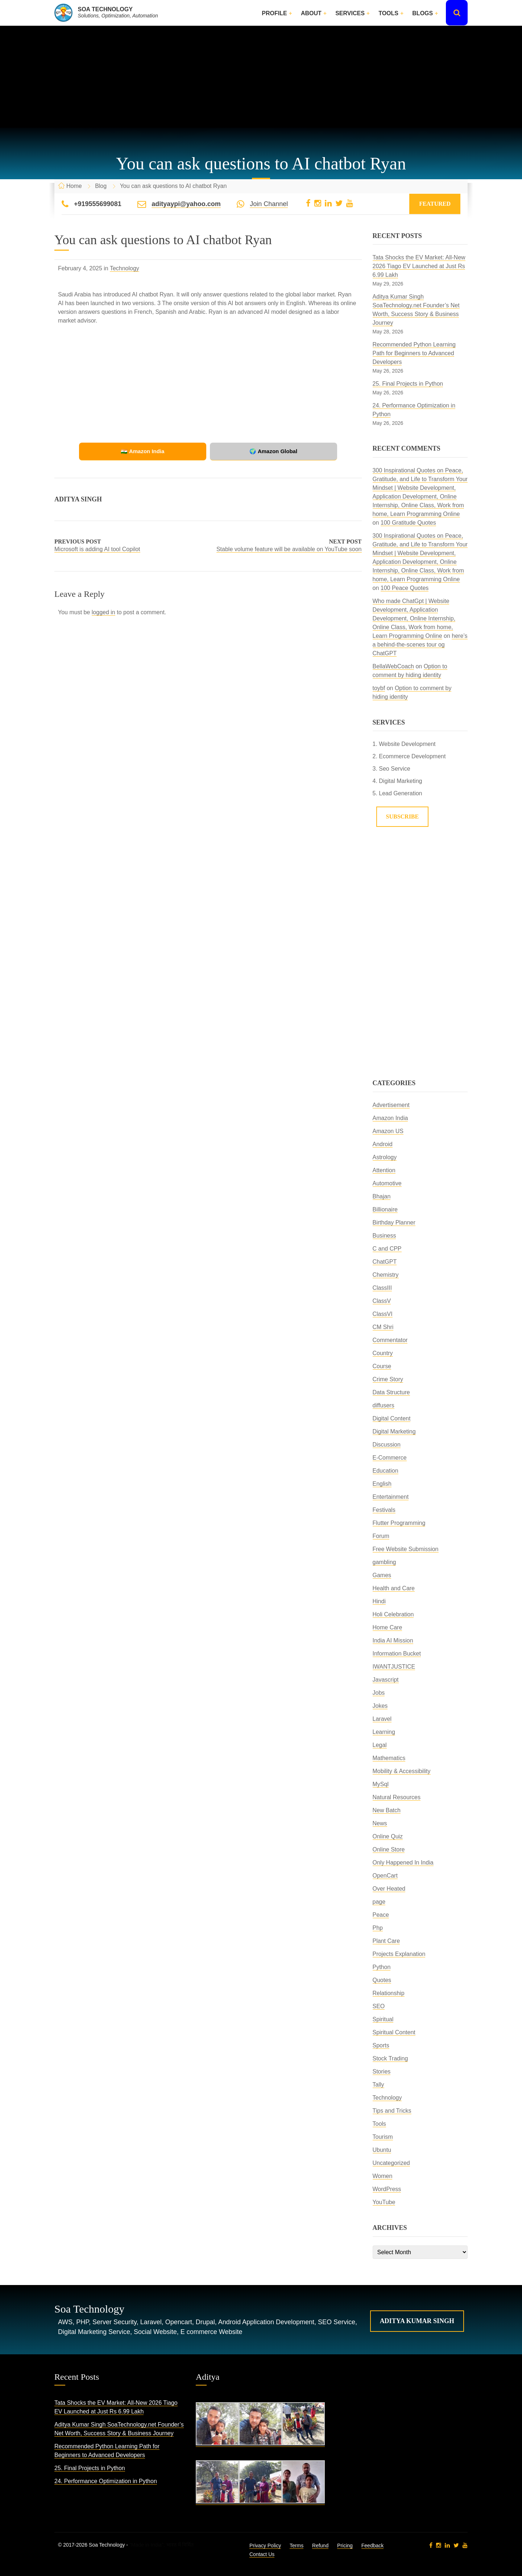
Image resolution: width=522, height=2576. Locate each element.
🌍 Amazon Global (257, 451)
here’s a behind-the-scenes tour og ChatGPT (420, 644)
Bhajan (382, 1196)
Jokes (380, 1706)
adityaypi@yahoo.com (186, 204)
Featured (435, 204)
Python (382, 1967)
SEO (379, 2006)
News (380, 1823)
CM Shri (383, 1327)
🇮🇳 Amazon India (159, 451)
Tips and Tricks (392, 2111)
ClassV (382, 1301)
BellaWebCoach (393, 666)
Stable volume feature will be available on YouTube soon (289, 549)
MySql (381, 1784)
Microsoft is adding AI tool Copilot (97, 549)
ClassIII (382, 1288)
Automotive (387, 1183)
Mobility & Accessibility (402, 1771)
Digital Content (392, 1418)
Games (382, 1575)
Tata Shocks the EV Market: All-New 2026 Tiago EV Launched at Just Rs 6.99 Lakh (419, 266)
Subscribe (402, 816)
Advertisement (391, 1105)
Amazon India (390, 1118)
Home (74, 186)
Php (378, 1928)
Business (384, 1235)
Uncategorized (391, 2163)
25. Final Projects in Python (408, 384)
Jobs (379, 1693)
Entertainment (391, 1497)
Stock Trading (390, 2058)
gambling (384, 1562)
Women (383, 2176)
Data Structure (391, 1392)
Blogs (422, 13)
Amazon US (388, 1131)
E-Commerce (390, 1458)
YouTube (384, 2202)
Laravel (382, 1719)
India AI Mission (393, 1640)
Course (382, 1366)
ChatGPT (385, 1262)
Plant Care (386, 1941)
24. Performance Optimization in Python (105, 2481)
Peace (381, 1915)
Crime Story (388, 1379)
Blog (101, 186)
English (382, 1484)
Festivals (384, 1510)
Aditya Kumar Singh (417, 2321)
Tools (388, 13)
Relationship (389, 1993)
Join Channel (269, 204)
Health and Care (394, 1588)
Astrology (385, 1157)
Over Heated (389, 1889)
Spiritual (383, 2019)
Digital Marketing (394, 1431)
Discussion (387, 1444)
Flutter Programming (399, 1523)
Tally (378, 2084)
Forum (381, 1536)
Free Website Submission (406, 1549)
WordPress (387, 2189)
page (379, 1902)
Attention (384, 1170)
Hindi (379, 1601)
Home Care (387, 1627)
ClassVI (383, 1314)
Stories (382, 2071)
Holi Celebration (393, 1614)
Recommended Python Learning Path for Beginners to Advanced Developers (414, 353)
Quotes (382, 1980)
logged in (103, 612)
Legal (380, 1745)
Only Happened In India (403, 1862)
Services (350, 13)
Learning (384, 1732)
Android (383, 1144)
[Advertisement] (261, 77)
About (311, 13)
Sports (381, 2045)
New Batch (387, 1810)
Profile (274, 13)
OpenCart (385, 1875)
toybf (379, 688)
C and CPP (387, 1249)
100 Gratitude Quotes (408, 523)
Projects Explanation (399, 1954)
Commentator (390, 1340)
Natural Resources (397, 1797)
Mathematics (389, 1758)
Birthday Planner (394, 1222)
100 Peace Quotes (405, 588)
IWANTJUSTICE (394, 1667)
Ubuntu (382, 2150)
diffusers (383, 1405)
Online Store (389, 1849)
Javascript (386, 1680)
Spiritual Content (394, 2032)
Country (383, 1353)
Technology (124, 268)
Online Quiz (388, 1836)
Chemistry (386, 1275)
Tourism (383, 2137)
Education (385, 1471)
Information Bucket (397, 1653)
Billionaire (385, 1209)
